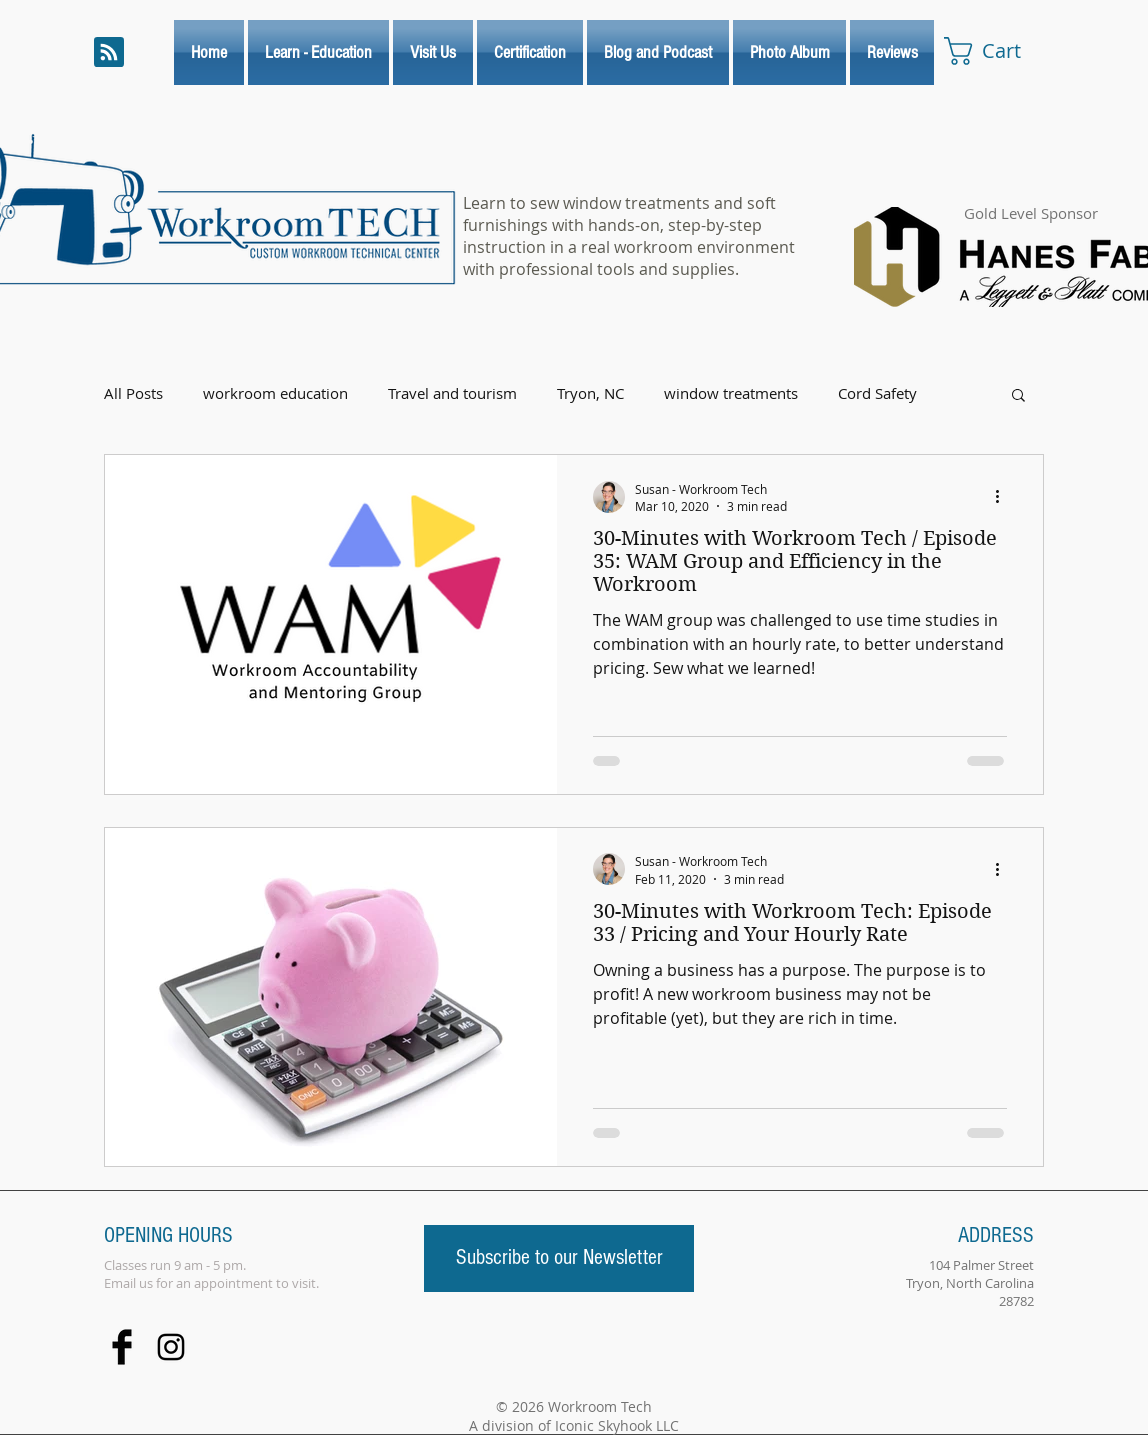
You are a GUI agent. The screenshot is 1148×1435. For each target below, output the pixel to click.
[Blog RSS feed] (109, 53)
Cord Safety (877, 393)
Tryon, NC (590, 393)
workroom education (275, 393)
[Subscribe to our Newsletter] (559, 1258)
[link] (1000, 51)
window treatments (731, 393)
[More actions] (1004, 497)
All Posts (133, 393)
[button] (1018, 396)
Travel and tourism (452, 393)
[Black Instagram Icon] (171, 1347)
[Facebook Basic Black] (122, 1347)
